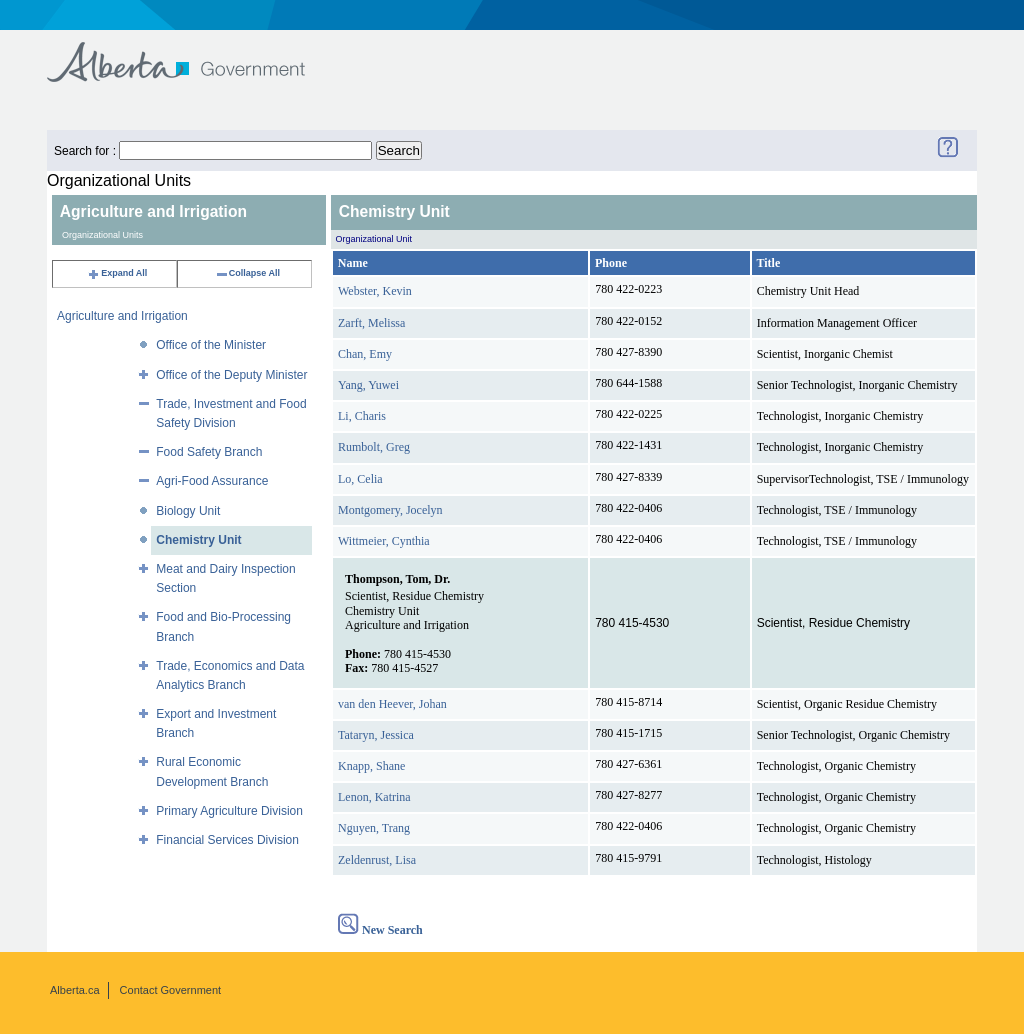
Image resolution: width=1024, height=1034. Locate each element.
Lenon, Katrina (374, 797)
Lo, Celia (360, 479)
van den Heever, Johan (392, 704)
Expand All (117, 273)
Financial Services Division (227, 840)
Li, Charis (362, 416)
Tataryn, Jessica (376, 735)
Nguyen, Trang (374, 828)
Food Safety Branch (209, 452)
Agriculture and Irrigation (122, 316)
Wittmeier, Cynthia (384, 541)
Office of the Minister (211, 345)
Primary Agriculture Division (229, 811)
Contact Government (171, 990)
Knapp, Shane (371, 766)
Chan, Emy (365, 354)
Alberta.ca (75, 990)
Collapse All (247, 273)
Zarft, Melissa (371, 323)
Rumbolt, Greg (374, 447)
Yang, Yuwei (368, 385)
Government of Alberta (192, 52)
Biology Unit (188, 511)
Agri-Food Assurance (212, 481)
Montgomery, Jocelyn (390, 510)
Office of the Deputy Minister (231, 375)
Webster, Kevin (375, 291)
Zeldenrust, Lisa (377, 860)
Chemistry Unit (198, 540)
